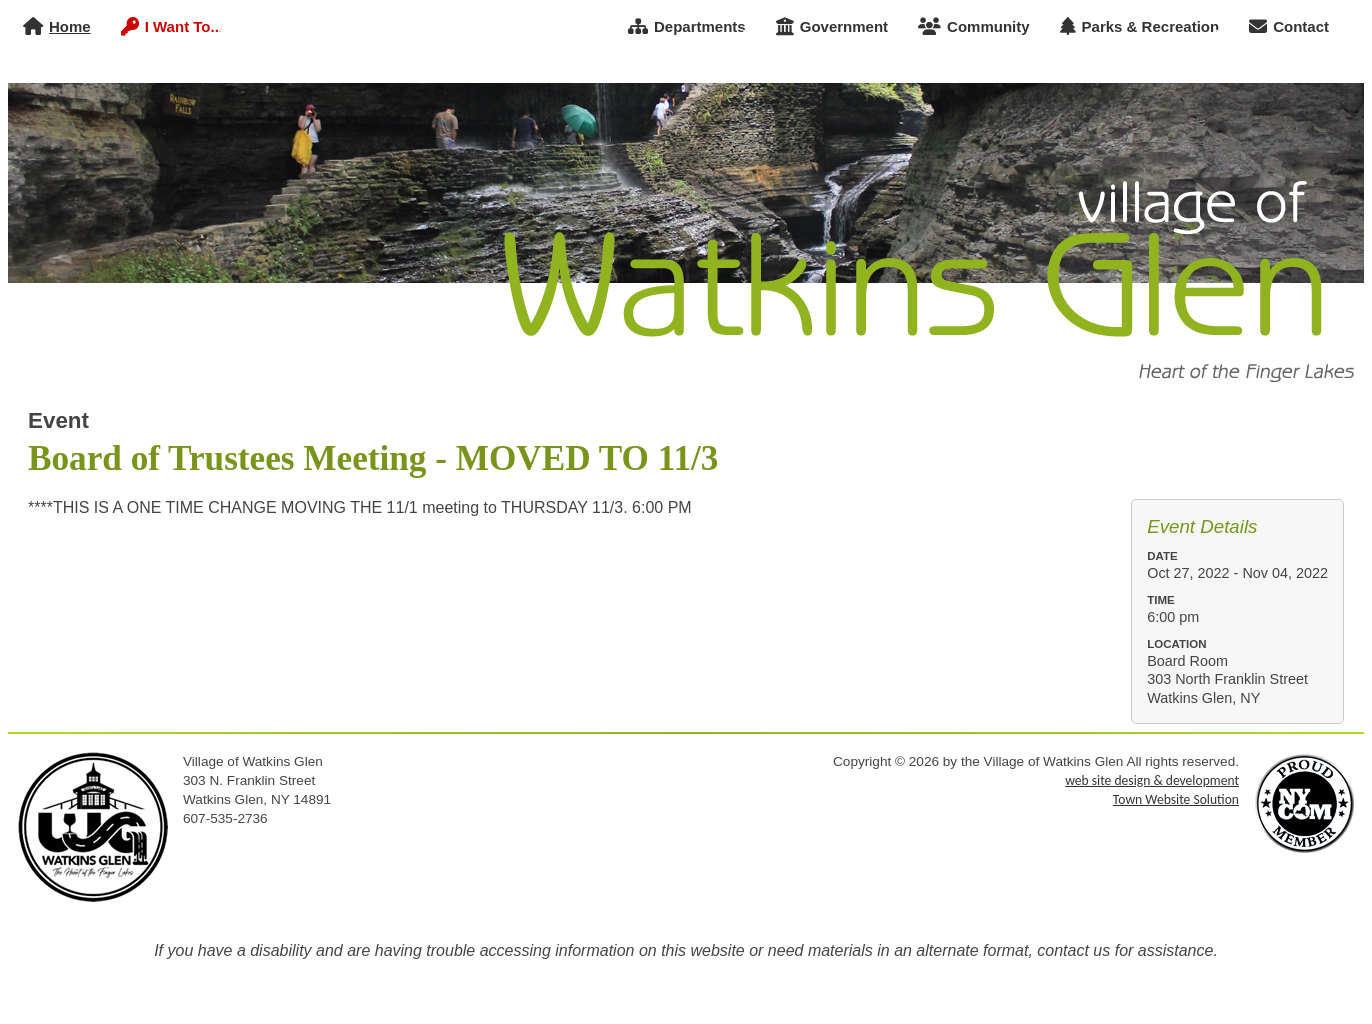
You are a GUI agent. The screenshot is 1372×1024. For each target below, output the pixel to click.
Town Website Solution (1176, 799)
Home (57, 26)
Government (832, 26)
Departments (687, 26)
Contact (1289, 26)
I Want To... (172, 26)
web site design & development (1152, 780)
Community (974, 26)
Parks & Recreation (1140, 26)
